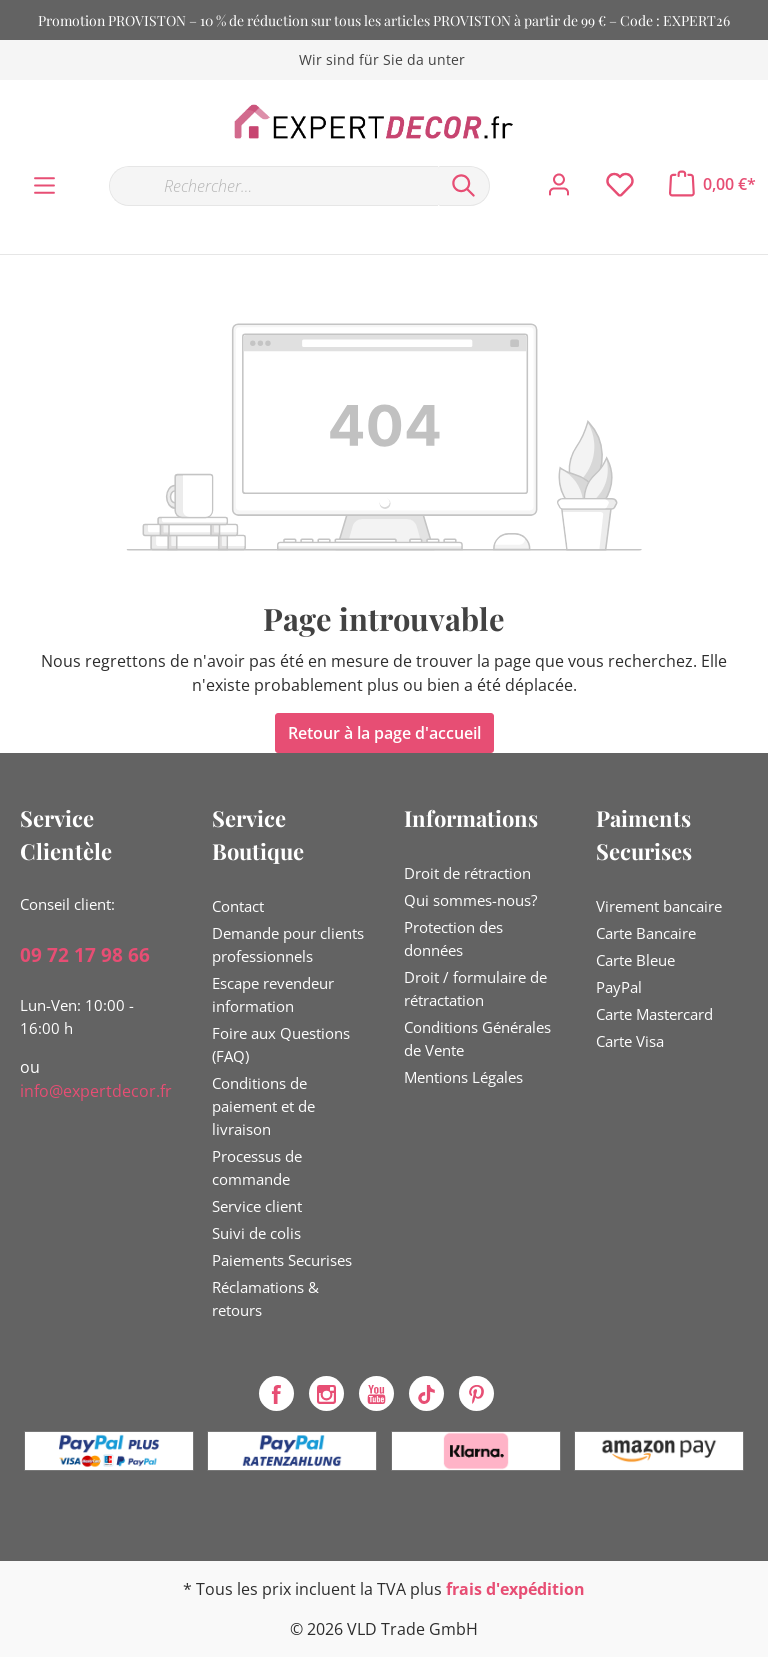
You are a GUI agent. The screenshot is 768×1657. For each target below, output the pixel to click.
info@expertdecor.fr (96, 1091)
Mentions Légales (463, 1077)
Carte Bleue (635, 960)
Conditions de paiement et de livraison (263, 1106)
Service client (257, 1206)
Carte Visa (630, 1041)
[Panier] (712, 184)
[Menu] (44, 186)
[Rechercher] (464, 186)
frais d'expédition (515, 1589)
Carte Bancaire (646, 933)
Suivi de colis (256, 1233)
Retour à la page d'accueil (384, 733)
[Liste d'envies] (620, 185)
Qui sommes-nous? (470, 900)
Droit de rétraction (467, 873)
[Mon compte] (559, 185)
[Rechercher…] (273, 186)
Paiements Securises (282, 1260)
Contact (238, 906)
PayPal (619, 987)
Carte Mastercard (654, 1014)
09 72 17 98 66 (85, 955)
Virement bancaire (659, 906)
